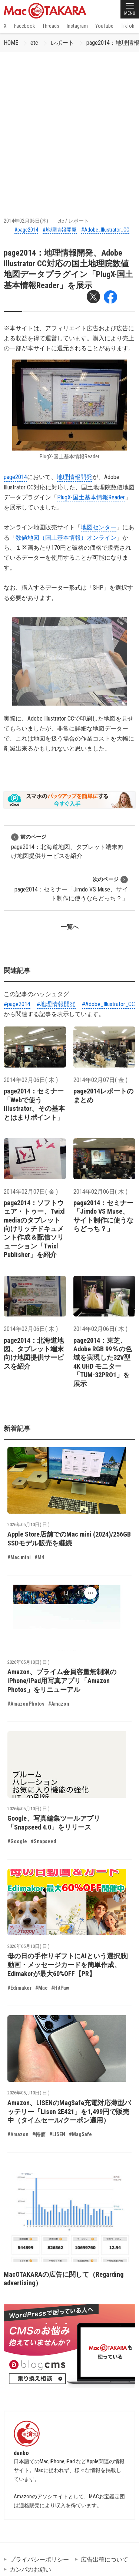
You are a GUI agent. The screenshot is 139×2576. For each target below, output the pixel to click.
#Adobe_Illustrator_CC (105, 230)
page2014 (15, 477)
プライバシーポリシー (39, 2559)
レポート (62, 42)
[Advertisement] (69, 125)
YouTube (104, 26)
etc (34, 42)
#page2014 (26, 230)
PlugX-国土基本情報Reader (91, 497)
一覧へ (70, 926)
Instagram (77, 26)
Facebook (24, 26)
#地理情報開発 (60, 230)
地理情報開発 (74, 477)
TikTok (127, 26)
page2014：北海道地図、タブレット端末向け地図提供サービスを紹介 (67, 846)
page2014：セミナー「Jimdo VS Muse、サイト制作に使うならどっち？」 (71, 889)
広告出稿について (104, 2559)
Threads (50, 26)
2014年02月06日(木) (26, 221)
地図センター (98, 527)
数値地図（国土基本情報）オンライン (66, 537)
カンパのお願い (30, 2569)
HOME (11, 42)
